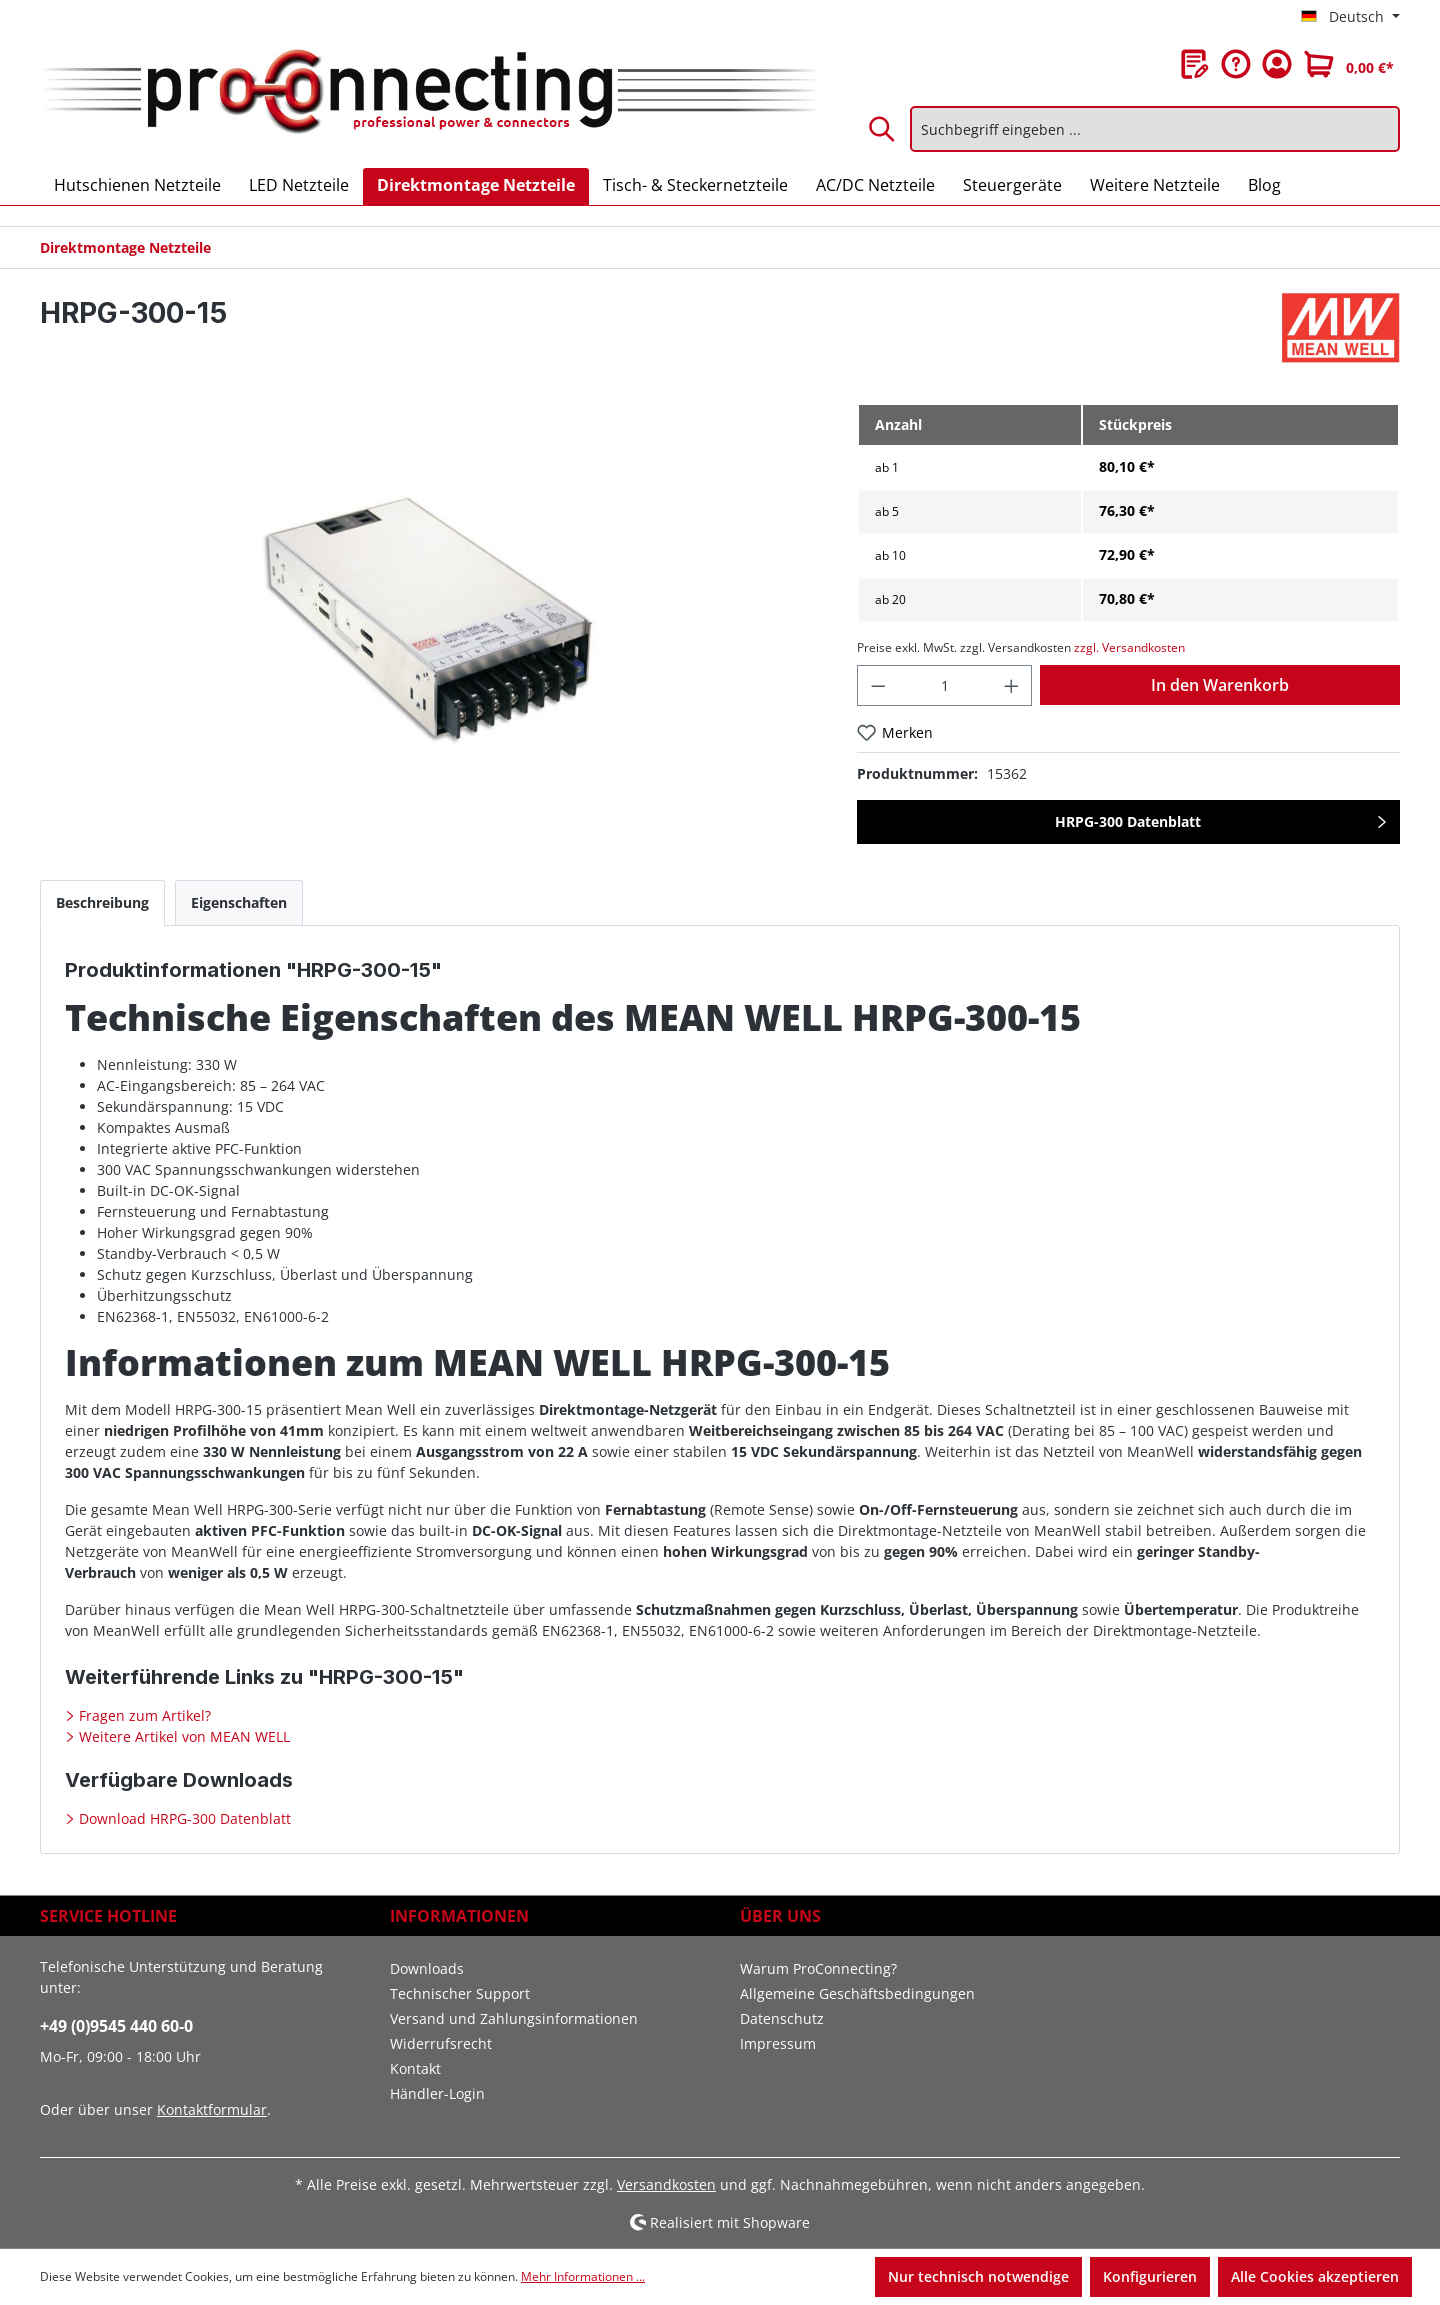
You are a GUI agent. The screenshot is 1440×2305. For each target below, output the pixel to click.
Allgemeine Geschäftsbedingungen (857, 1993)
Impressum (778, 2043)
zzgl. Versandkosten (1129, 647)
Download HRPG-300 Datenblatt (183, 1818)
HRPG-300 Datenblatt (1128, 821)
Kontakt (415, 2068)
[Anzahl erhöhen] (1012, 685)
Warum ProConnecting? (818, 1968)
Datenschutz (782, 2018)
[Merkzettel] (1195, 64)
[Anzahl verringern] (878, 685)
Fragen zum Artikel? (143, 1715)
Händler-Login (437, 2093)
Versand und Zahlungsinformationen (514, 2018)
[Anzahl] (944, 685)
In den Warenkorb (1220, 685)
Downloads (427, 1968)
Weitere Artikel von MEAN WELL (182, 1736)
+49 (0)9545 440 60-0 (116, 2026)
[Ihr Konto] (1277, 64)
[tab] (102, 902)
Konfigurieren (1150, 2276)
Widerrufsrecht (441, 2043)
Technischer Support (460, 1993)
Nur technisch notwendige (978, 2276)
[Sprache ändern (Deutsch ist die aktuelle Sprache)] (1350, 17)
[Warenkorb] (1349, 64)
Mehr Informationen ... (583, 2276)
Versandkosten (666, 2184)
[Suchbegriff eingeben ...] (1155, 129)
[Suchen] (883, 129)
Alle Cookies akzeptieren (1315, 2276)
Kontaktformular (212, 2109)
